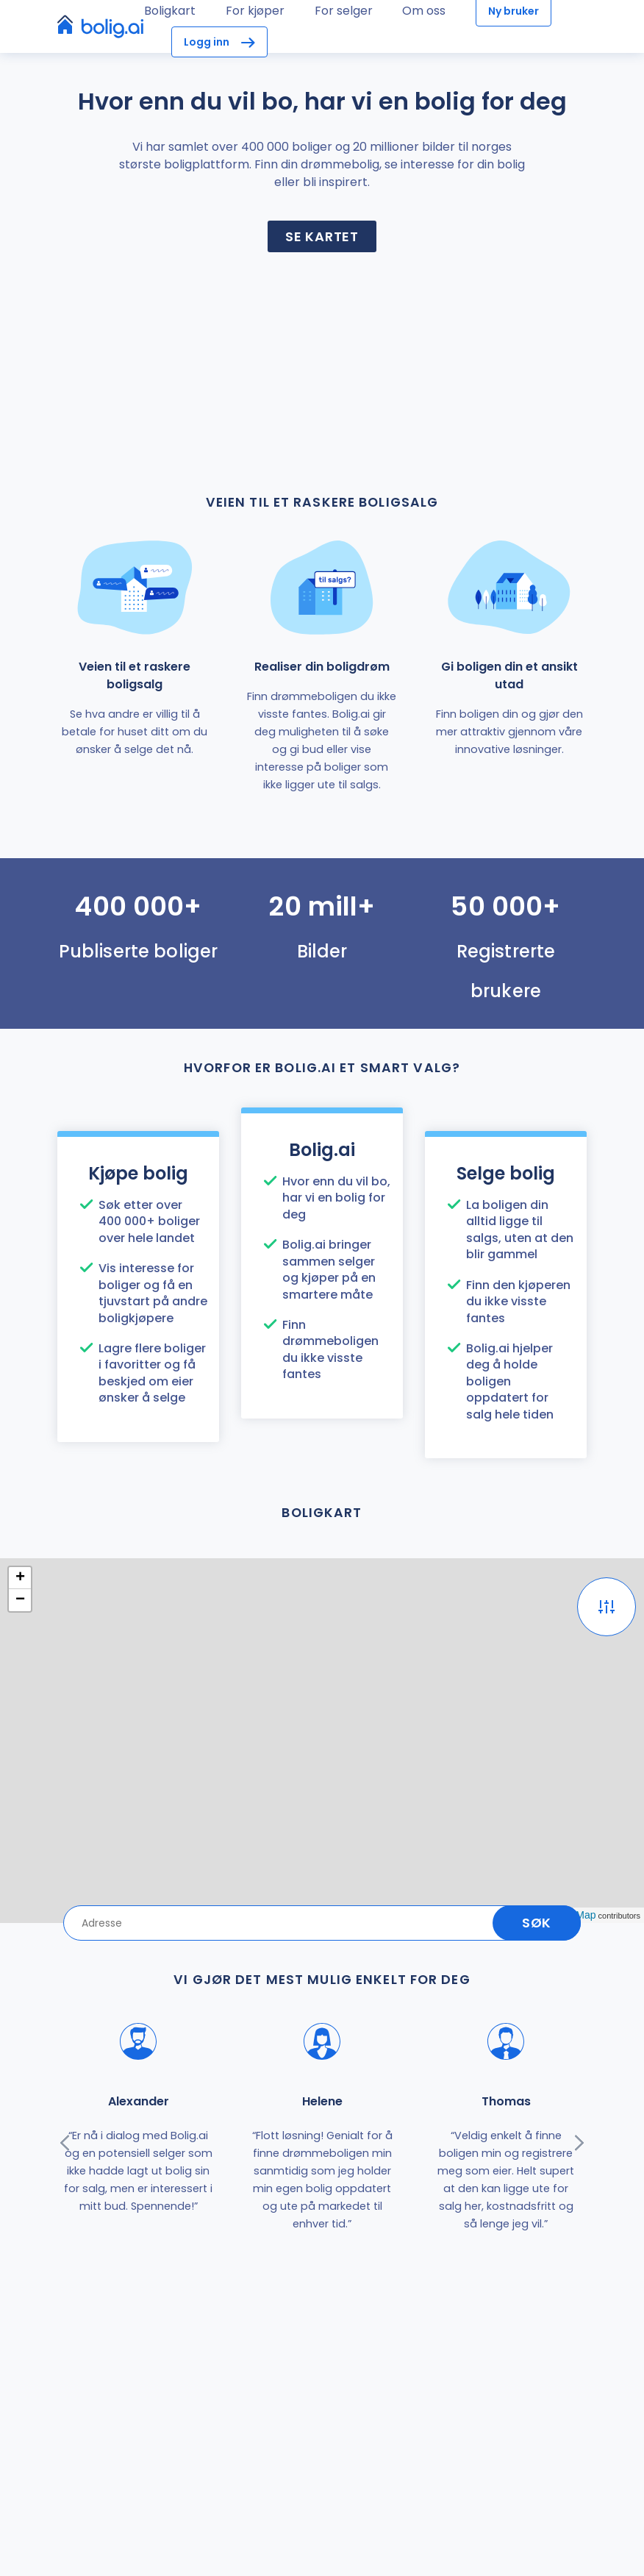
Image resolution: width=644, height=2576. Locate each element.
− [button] (20, 1600)
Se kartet (322, 236)
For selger (344, 10)
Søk (536, 1922)
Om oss (424, 10)
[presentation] (64, 2143)
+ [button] (20, 1578)
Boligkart (170, 10)
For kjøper (255, 10)
